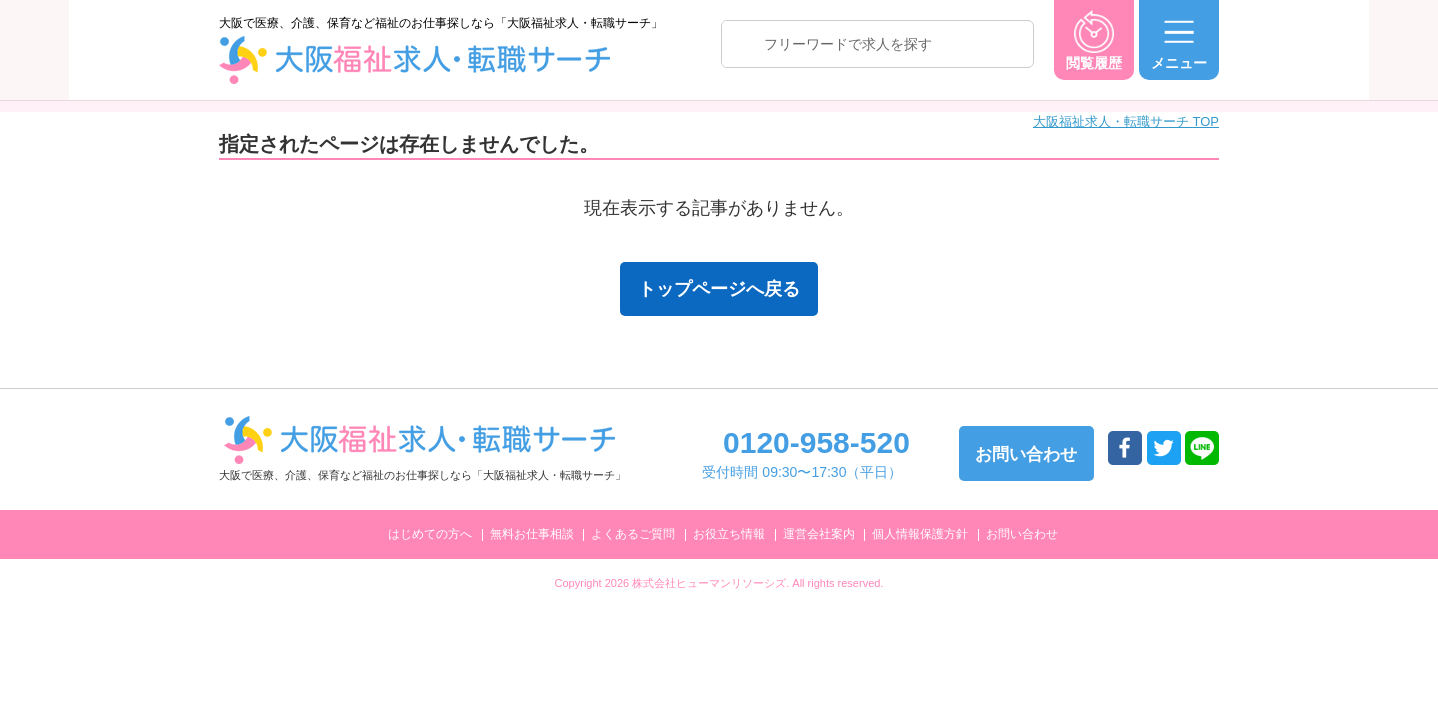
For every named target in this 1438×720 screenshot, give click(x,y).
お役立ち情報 (729, 534)
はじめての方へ (430, 534)
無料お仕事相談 (532, 534)
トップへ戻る (1312, 671)
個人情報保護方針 (920, 534)
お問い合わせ (1022, 534)
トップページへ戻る (719, 289)
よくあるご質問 (633, 534)
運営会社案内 (819, 534)
